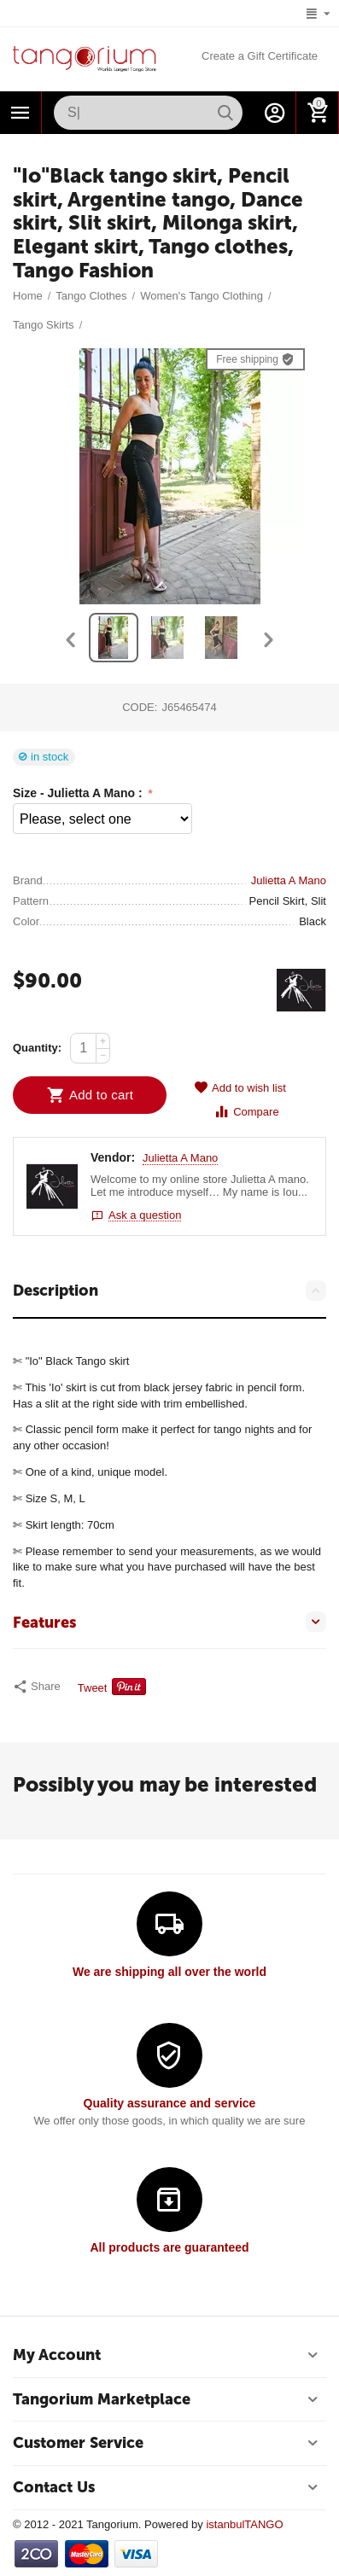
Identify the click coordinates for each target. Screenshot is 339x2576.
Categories (20, 113)
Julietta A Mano (180, 1157)
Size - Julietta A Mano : (79, 793)
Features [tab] (169, 1621)
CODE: (139, 707)
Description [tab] (169, 1290)
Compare (246, 1112)
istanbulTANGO (244, 2524)
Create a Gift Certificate (260, 56)
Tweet (93, 1688)
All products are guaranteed (169, 2247)
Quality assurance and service (170, 2103)
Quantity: (37, 1047)
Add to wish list (240, 1088)
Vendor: (113, 1157)
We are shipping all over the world (169, 1972)
